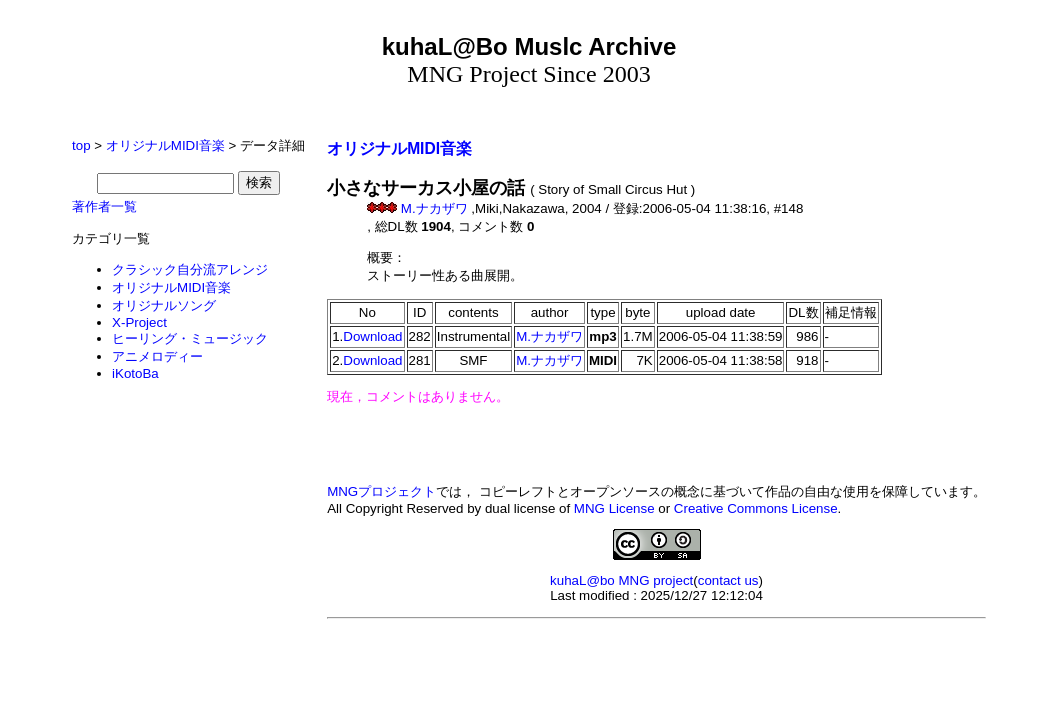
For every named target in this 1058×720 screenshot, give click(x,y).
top (81, 145)
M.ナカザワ (434, 208)
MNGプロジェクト (381, 491)
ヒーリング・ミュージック (190, 338)
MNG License (614, 508)
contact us (728, 580)
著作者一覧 (104, 206)
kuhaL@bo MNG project (621, 580)
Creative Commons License (756, 508)
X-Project (139, 322)
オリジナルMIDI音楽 (165, 145)
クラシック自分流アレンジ (190, 269)
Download (372, 336)
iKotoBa (135, 373)
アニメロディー (157, 356)
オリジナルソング (164, 305)
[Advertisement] (657, 639)
